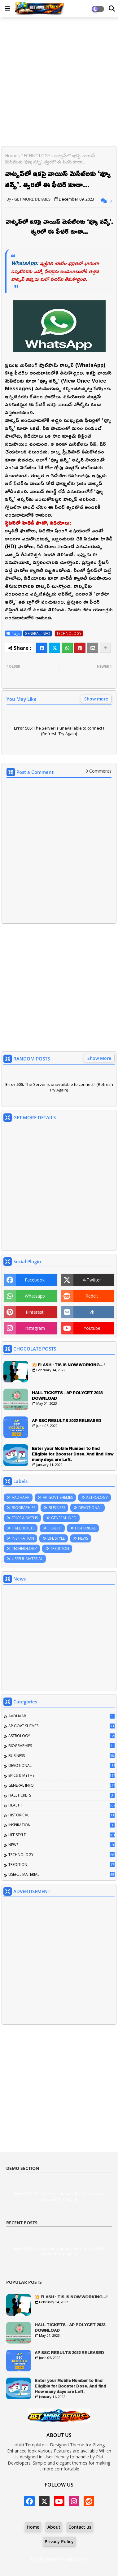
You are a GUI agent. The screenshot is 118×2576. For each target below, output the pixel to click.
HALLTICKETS (23, 1528)
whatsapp (35, 1296)
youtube (92, 1328)
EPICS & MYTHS (25, 1517)
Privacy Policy (59, 2541)
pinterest (35, 1312)
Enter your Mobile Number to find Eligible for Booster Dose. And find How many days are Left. (72, 1454)
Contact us (79, 2527)
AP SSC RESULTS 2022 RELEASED (66, 1420)
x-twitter (92, 1280)
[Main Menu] (7, 8)
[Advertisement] (59, 82)
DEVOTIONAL (90, 1507)
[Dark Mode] (112, 8)
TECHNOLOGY (35, 155)
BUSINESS (57, 1507)
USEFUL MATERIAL (27, 1558)
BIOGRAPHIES (23, 1507)
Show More (99, 1058)
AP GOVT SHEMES (58, 1497)
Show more (96, 699)
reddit (91, 1296)
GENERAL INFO (37, 633)
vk (92, 1312)
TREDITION (59, 1548)
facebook (35, 1280)
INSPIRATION (23, 1538)
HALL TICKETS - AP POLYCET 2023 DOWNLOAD (67, 1395)
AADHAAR (20, 1497)
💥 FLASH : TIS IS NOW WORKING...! (68, 1365)
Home (11, 155)
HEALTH (55, 1528)
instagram (34, 1328)
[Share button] (105, 648)
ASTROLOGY (97, 1497)
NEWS (83, 1538)
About (53, 2527)
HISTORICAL (85, 1528)
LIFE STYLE (56, 1538)
